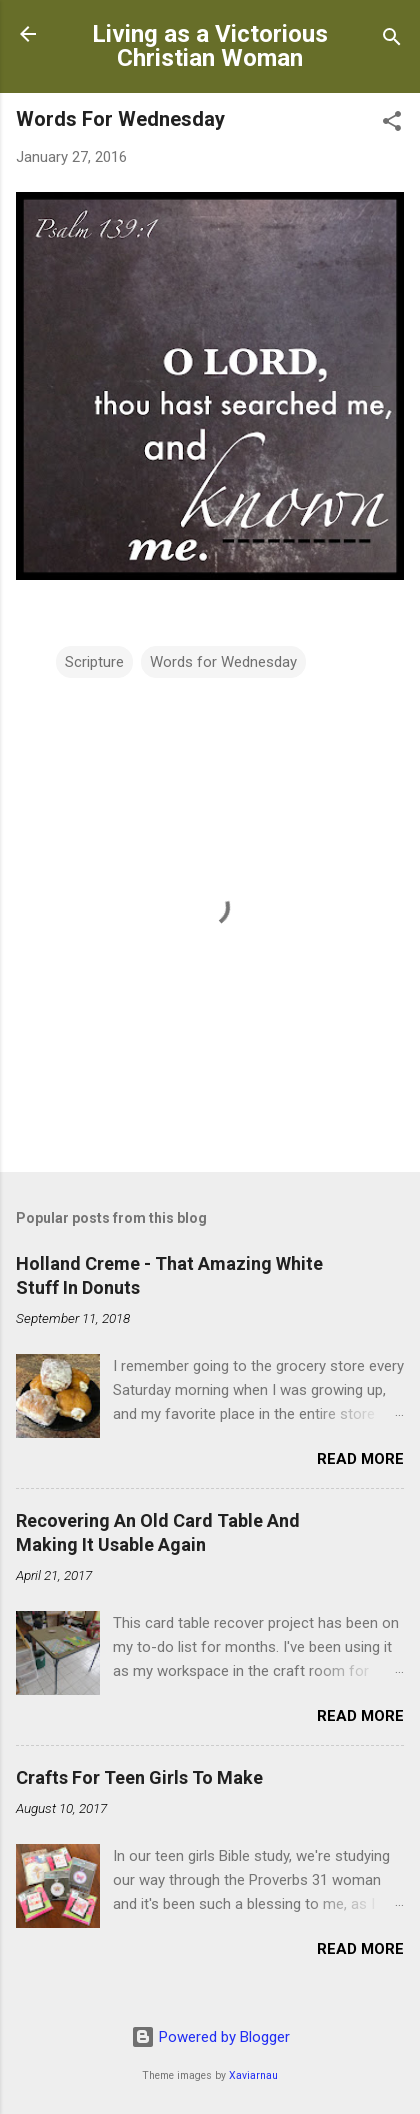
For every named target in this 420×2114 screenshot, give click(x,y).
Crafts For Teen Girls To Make (139, 1777)
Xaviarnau (253, 2075)
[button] (392, 124)
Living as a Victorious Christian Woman (210, 46)
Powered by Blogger (210, 2037)
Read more (360, 1459)
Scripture (94, 662)
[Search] (392, 40)
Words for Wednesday (223, 662)
